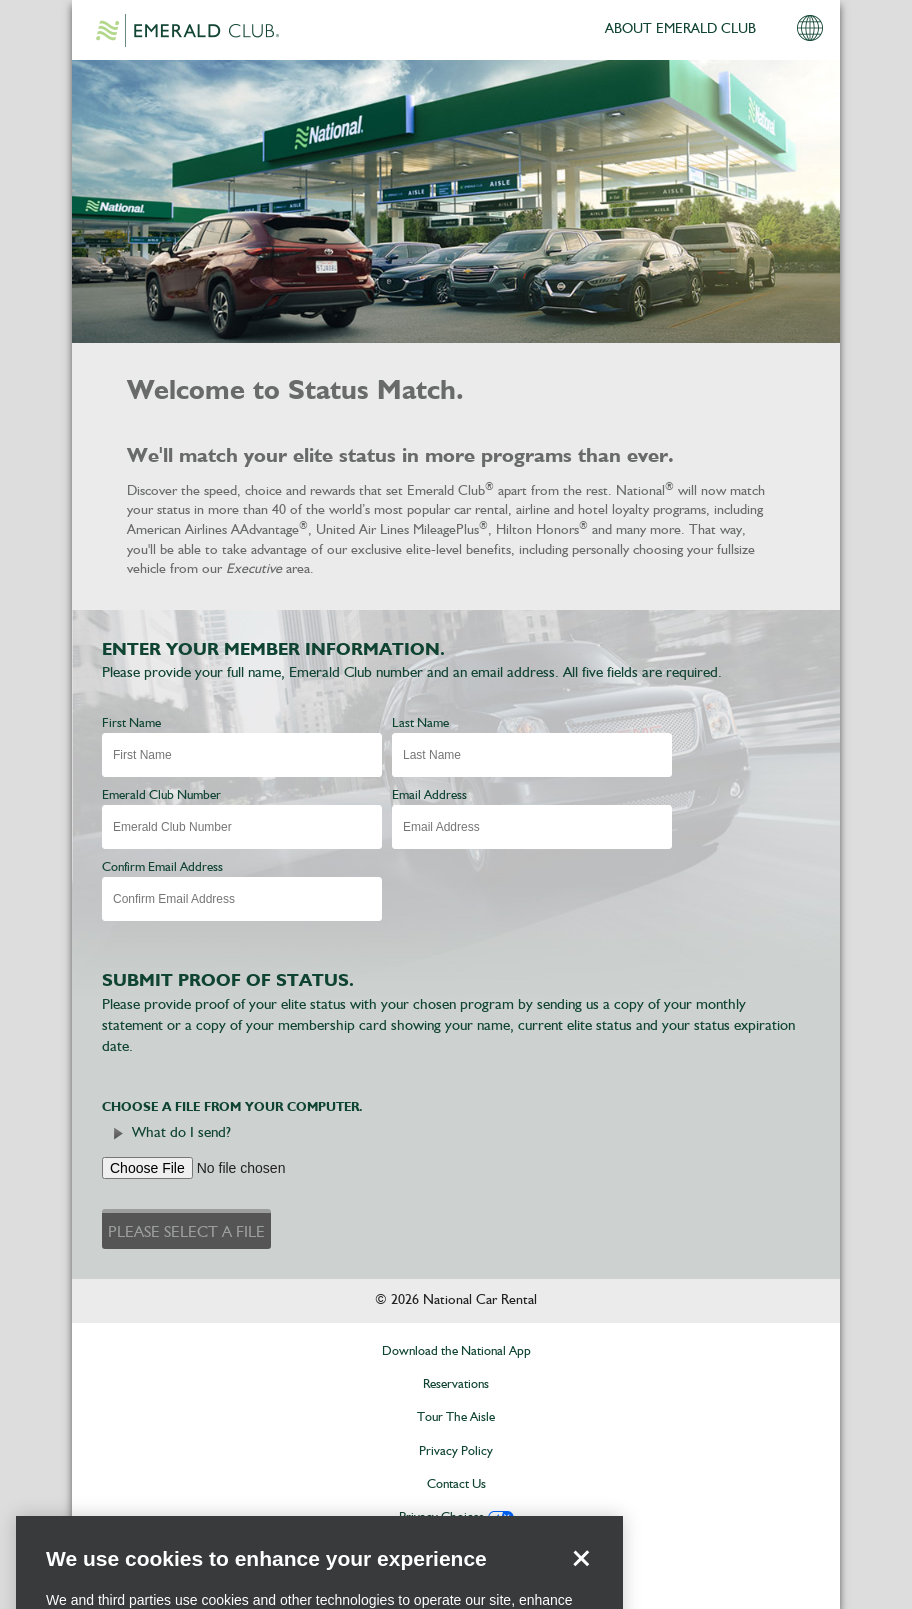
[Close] (581, 1578)
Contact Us (456, 1484)
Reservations (456, 1384)
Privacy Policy (456, 1451)
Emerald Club (187, 30)
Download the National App (456, 1351)
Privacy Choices (441, 1517)
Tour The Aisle (456, 1417)
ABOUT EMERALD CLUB (680, 29)
